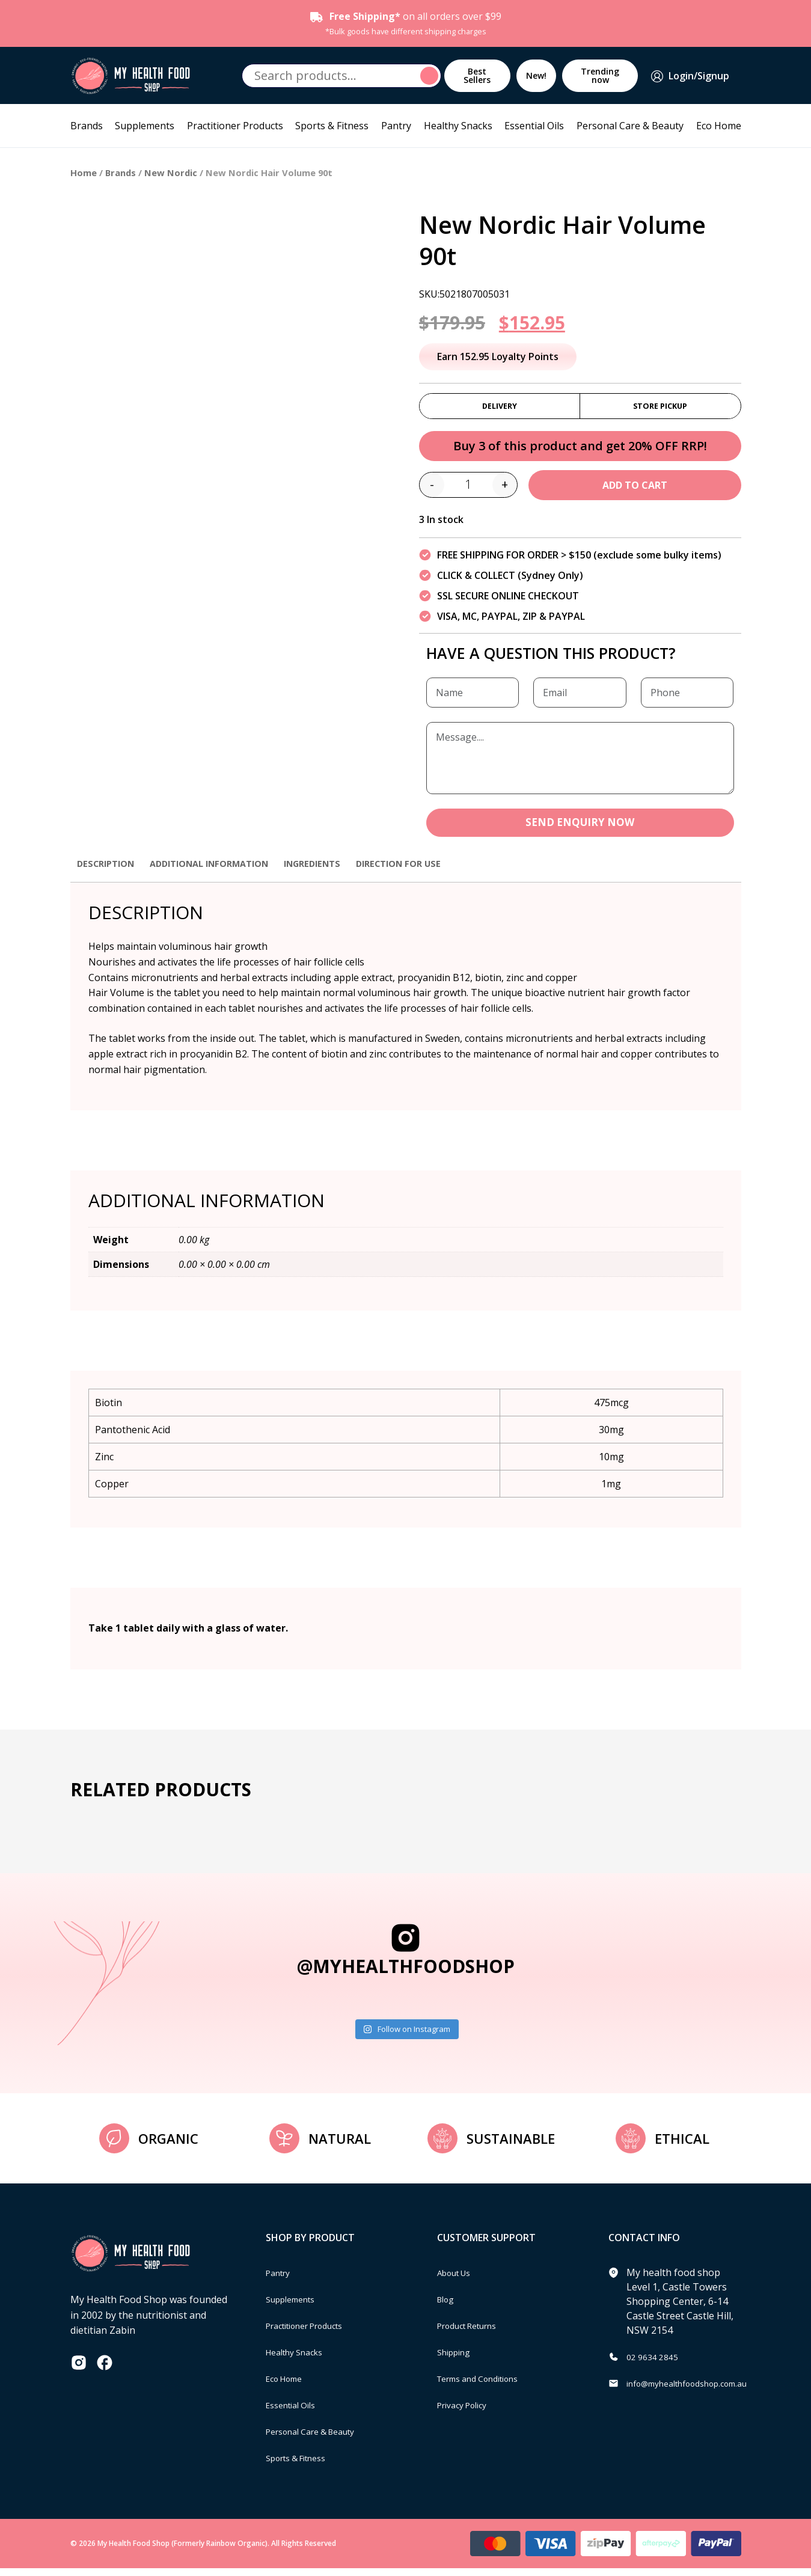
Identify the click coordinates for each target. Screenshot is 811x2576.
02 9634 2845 (655, 2364)
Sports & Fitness (332, 125)
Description (109, 870)
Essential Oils (534, 125)
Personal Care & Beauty (630, 125)
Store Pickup (660, 408)
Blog (447, 2306)
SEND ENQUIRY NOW (580, 829)
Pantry (396, 125)
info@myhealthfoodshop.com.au (699, 2390)
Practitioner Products (235, 125)
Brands (86, 125)
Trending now (600, 75)
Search (431, 75)
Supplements (144, 125)
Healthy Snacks (458, 125)
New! (536, 75)
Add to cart (634, 490)
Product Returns (474, 2333)
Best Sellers (477, 75)
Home (83, 173)
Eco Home (718, 125)
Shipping (457, 2359)
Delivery (499, 408)
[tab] (108, 876)
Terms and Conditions (487, 2386)
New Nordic (170, 173)
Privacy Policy (467, 2412)
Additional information (222, 870)
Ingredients (336, 870)
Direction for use (430, 870)
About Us (458, 2280)
